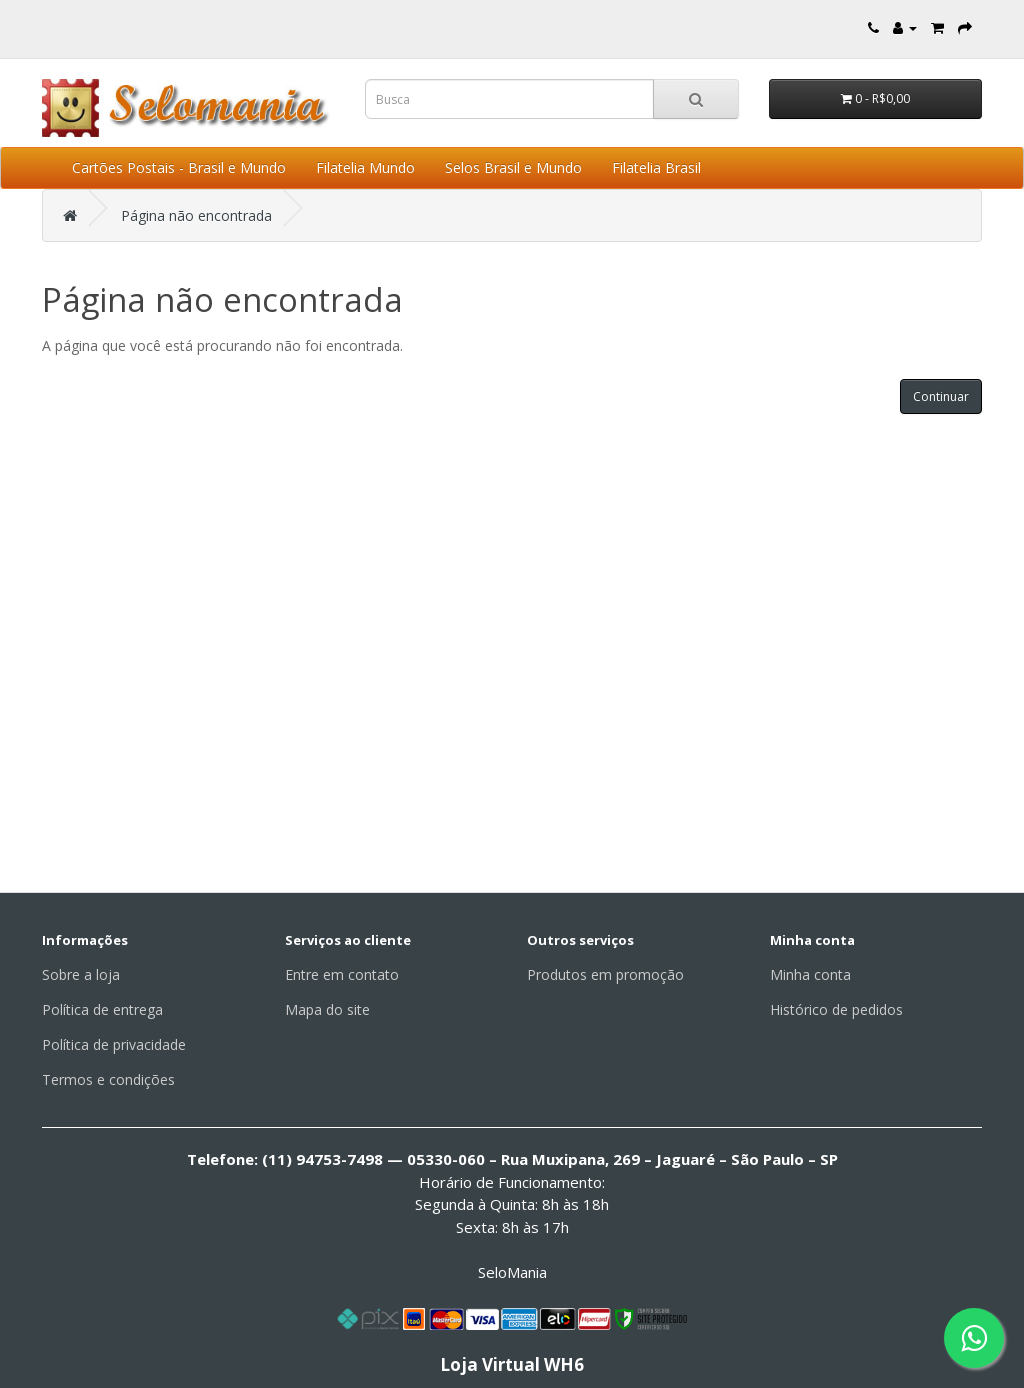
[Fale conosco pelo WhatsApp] (974, 1338)
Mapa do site (327, 1009)
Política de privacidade (114, 1044)
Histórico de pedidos (836, 1009)
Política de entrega (102, 1009)
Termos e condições (108, 1079)
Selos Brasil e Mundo (513, 167)
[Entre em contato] (873, 27)
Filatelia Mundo (365, 167)
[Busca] (696, 99)
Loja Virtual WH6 (512, 1364)
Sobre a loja (81, 974)
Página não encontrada (196, 215)
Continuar (941, 396)
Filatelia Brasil (656, 167)
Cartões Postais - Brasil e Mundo (179, 167)
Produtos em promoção (605, 974)
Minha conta (810, 974)
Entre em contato (342, 974)
